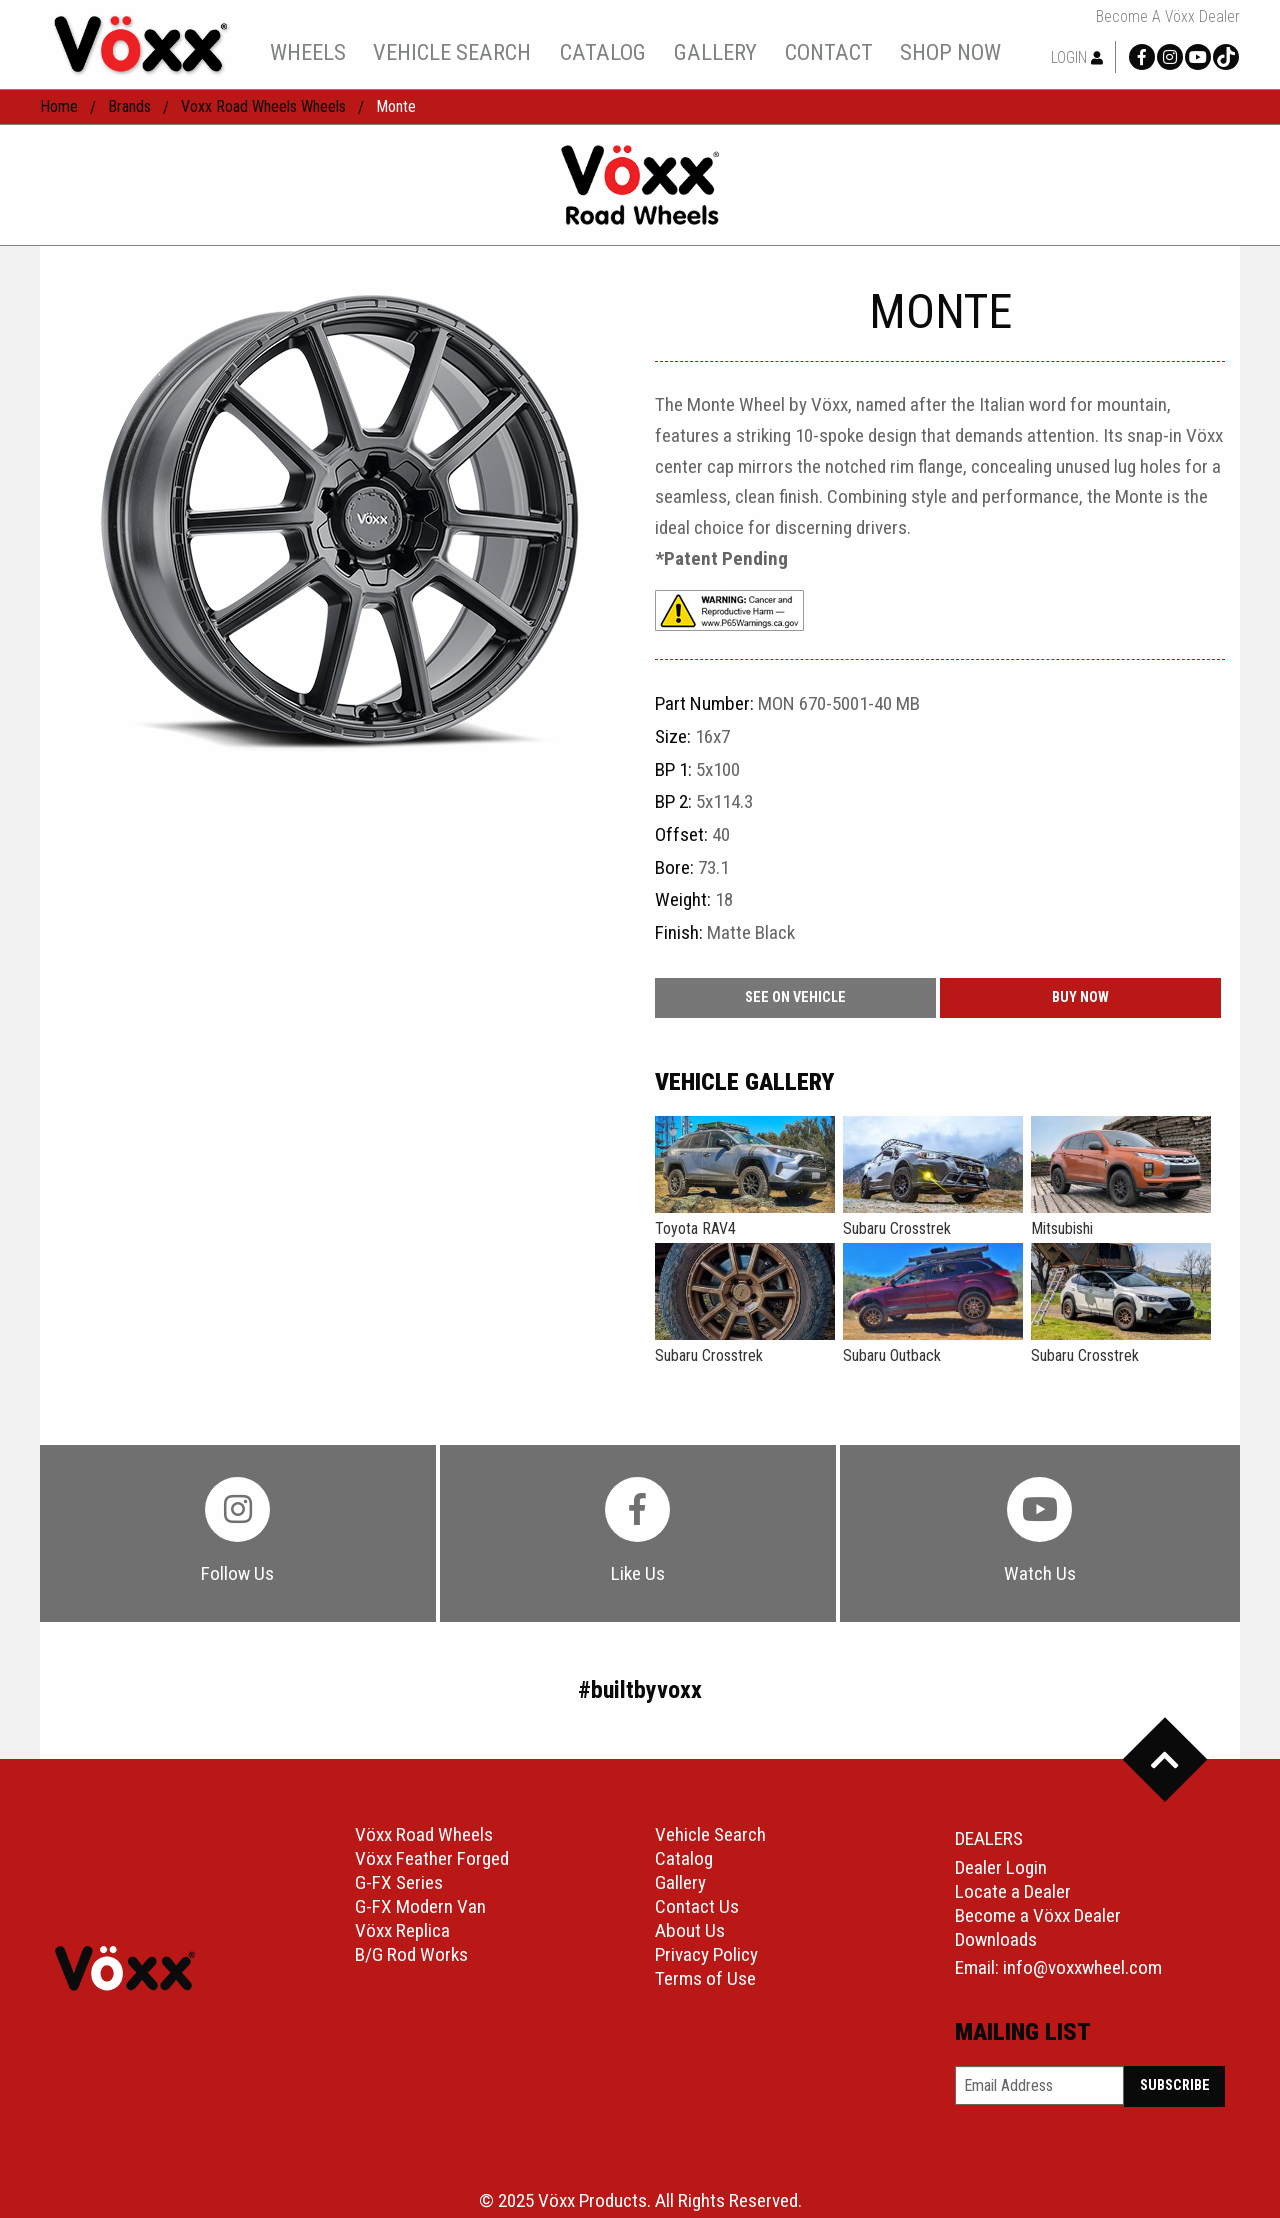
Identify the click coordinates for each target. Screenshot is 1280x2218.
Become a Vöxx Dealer (1168, 17)
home (59, 106)
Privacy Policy (706, 1954)
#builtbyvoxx (640, 1690)
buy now (1080, 997)
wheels (308, 52)
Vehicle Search (710, 1834)
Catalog (684, 1858)
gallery (715, 52)
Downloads (996, 1939)
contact (829, 52)
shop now (950, 52)
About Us (690, 1930)
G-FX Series (399, 1882)
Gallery (680, 1882)
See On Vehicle (795, 997)
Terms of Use (705, 1978)
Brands (129, 106)
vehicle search (452, 52)
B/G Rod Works (411, 1954)
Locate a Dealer (1013, 1891)
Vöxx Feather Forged (432, 1858)
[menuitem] (307, 52)
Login (1077, 57)
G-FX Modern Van (420, 1906)
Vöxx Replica (402, 1930)
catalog (603, 52)
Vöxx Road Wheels (424, 1834)
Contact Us (697, 1906)
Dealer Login (1001, 1867)
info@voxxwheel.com (1082, 1967)
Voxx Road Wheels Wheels (263, 106)
